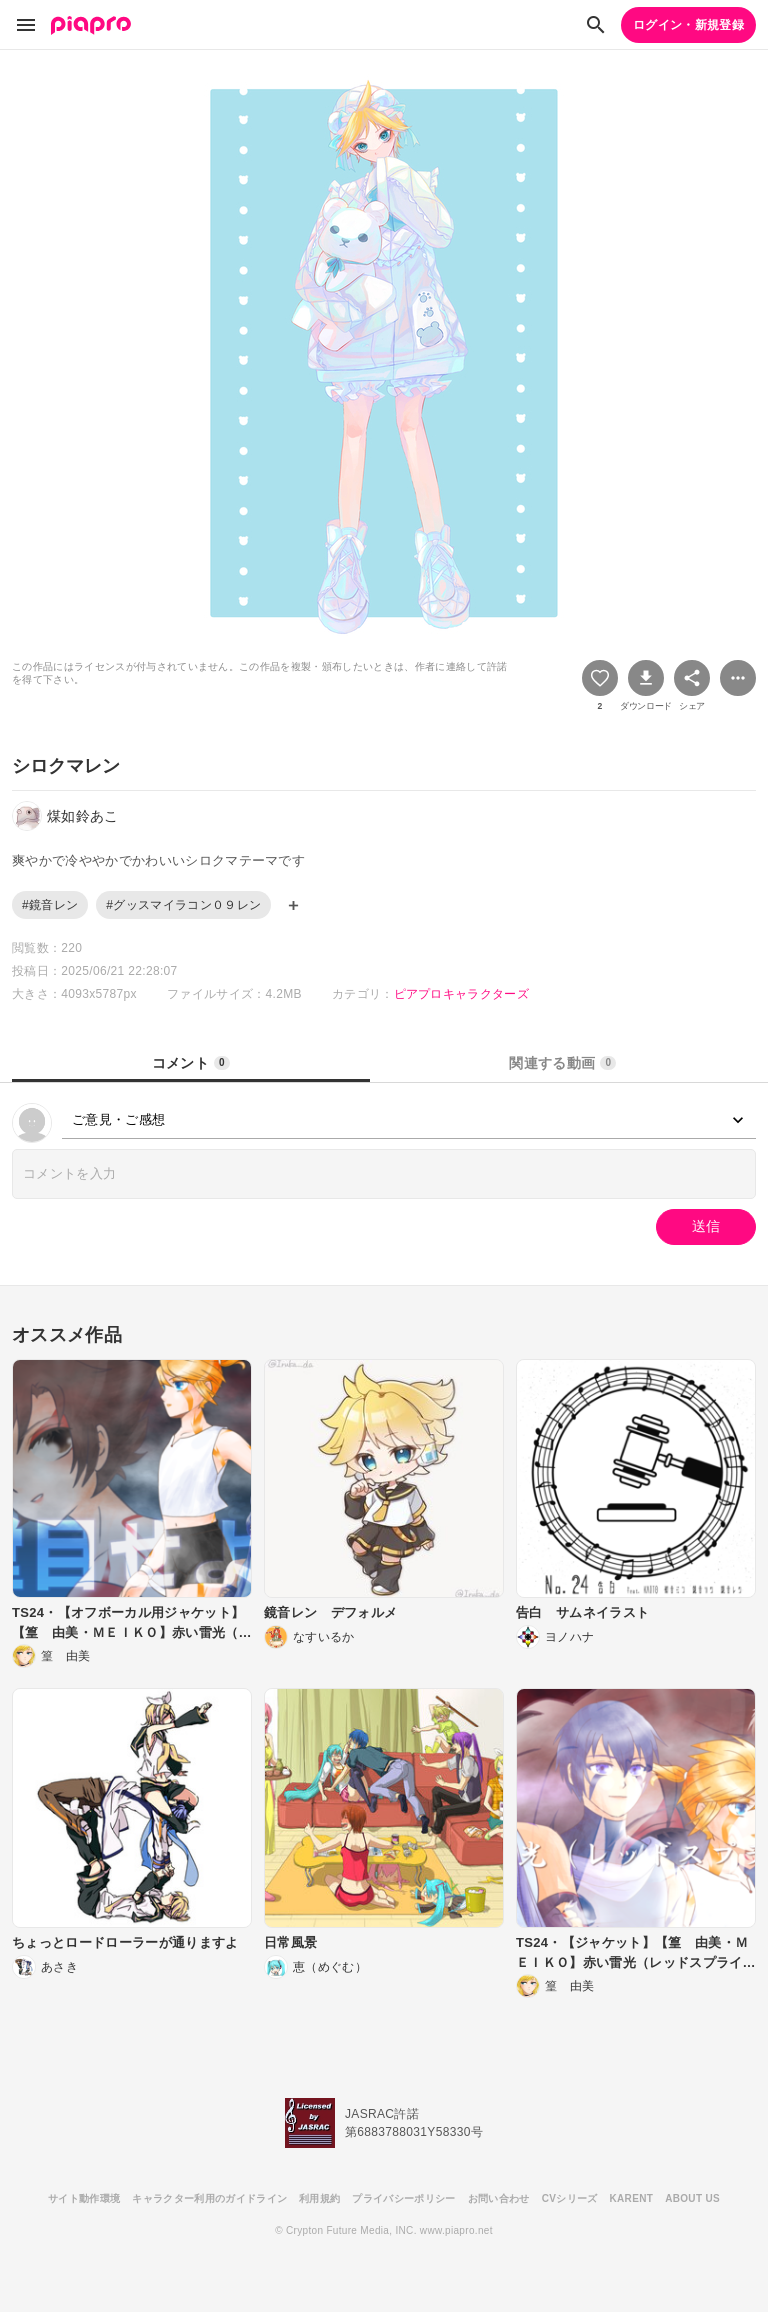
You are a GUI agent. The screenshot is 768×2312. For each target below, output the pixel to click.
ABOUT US (692, 2198)
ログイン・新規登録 (688, 25)
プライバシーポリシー (403, 2198)
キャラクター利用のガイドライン (209, 2198)
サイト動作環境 (84, 2198)
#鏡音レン (50, 905)
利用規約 (319, 2198)
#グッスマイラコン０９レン (183, 905)
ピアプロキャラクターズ (462, 994)
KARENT (632, 2198)
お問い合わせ (499, 2198)
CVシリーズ (570, 2198)
